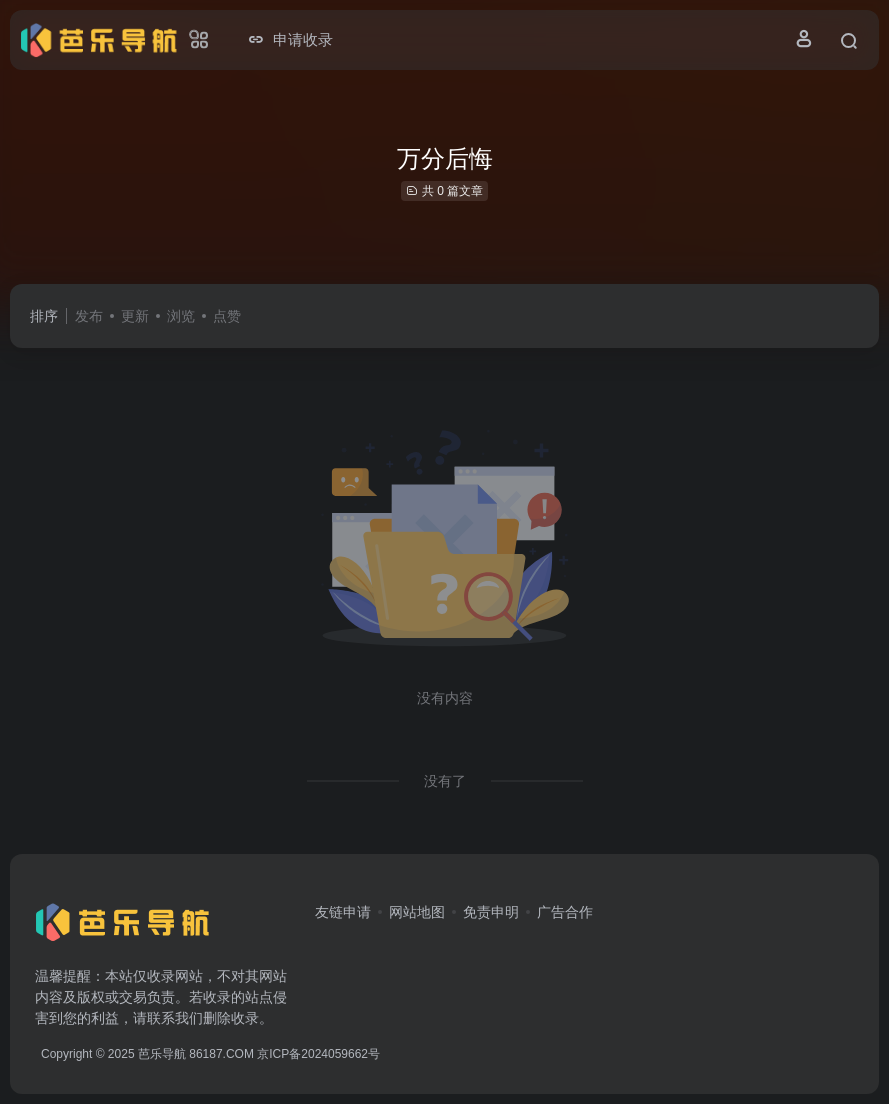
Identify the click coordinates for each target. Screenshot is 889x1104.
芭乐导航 (162, 1054)
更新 (135, 316)
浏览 (181, 316)
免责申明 (491, 912)
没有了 (445, 781)
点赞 (227, 316)
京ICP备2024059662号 (318, 1054)
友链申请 (343, 912)
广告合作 (565, 912)
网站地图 (417, 912)
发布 (89, 316)
